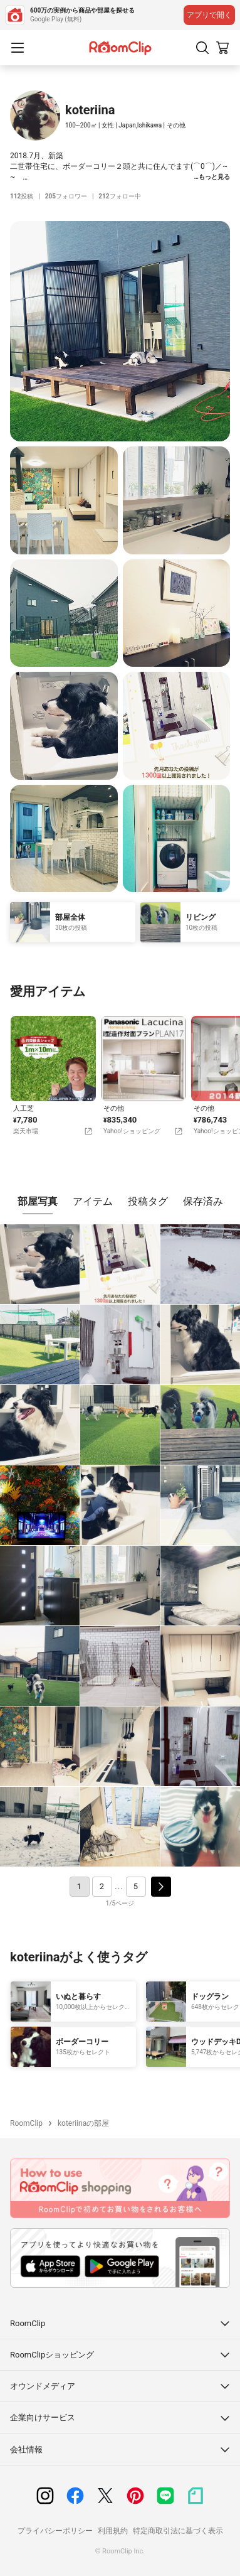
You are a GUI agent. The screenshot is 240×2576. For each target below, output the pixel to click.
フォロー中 (119, 196)
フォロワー (66, 196)
